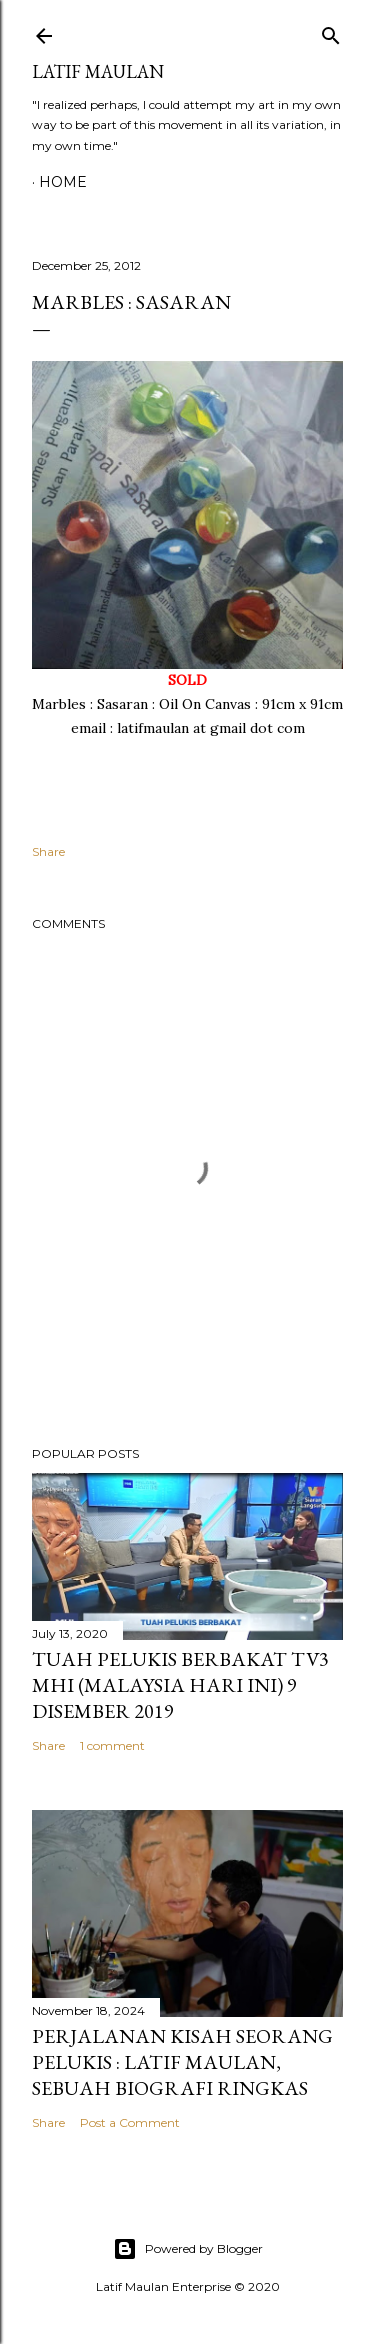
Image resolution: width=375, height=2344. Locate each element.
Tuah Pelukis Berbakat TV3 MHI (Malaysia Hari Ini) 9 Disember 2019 (180, 1685)
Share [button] (48, 851)
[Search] (331, 31)
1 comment (112, 1745)
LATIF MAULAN (98, 71)
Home (63, 182)
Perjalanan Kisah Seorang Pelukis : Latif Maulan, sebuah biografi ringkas (182, 2062)
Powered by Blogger (188, 2249)
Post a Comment (130, 2122)
